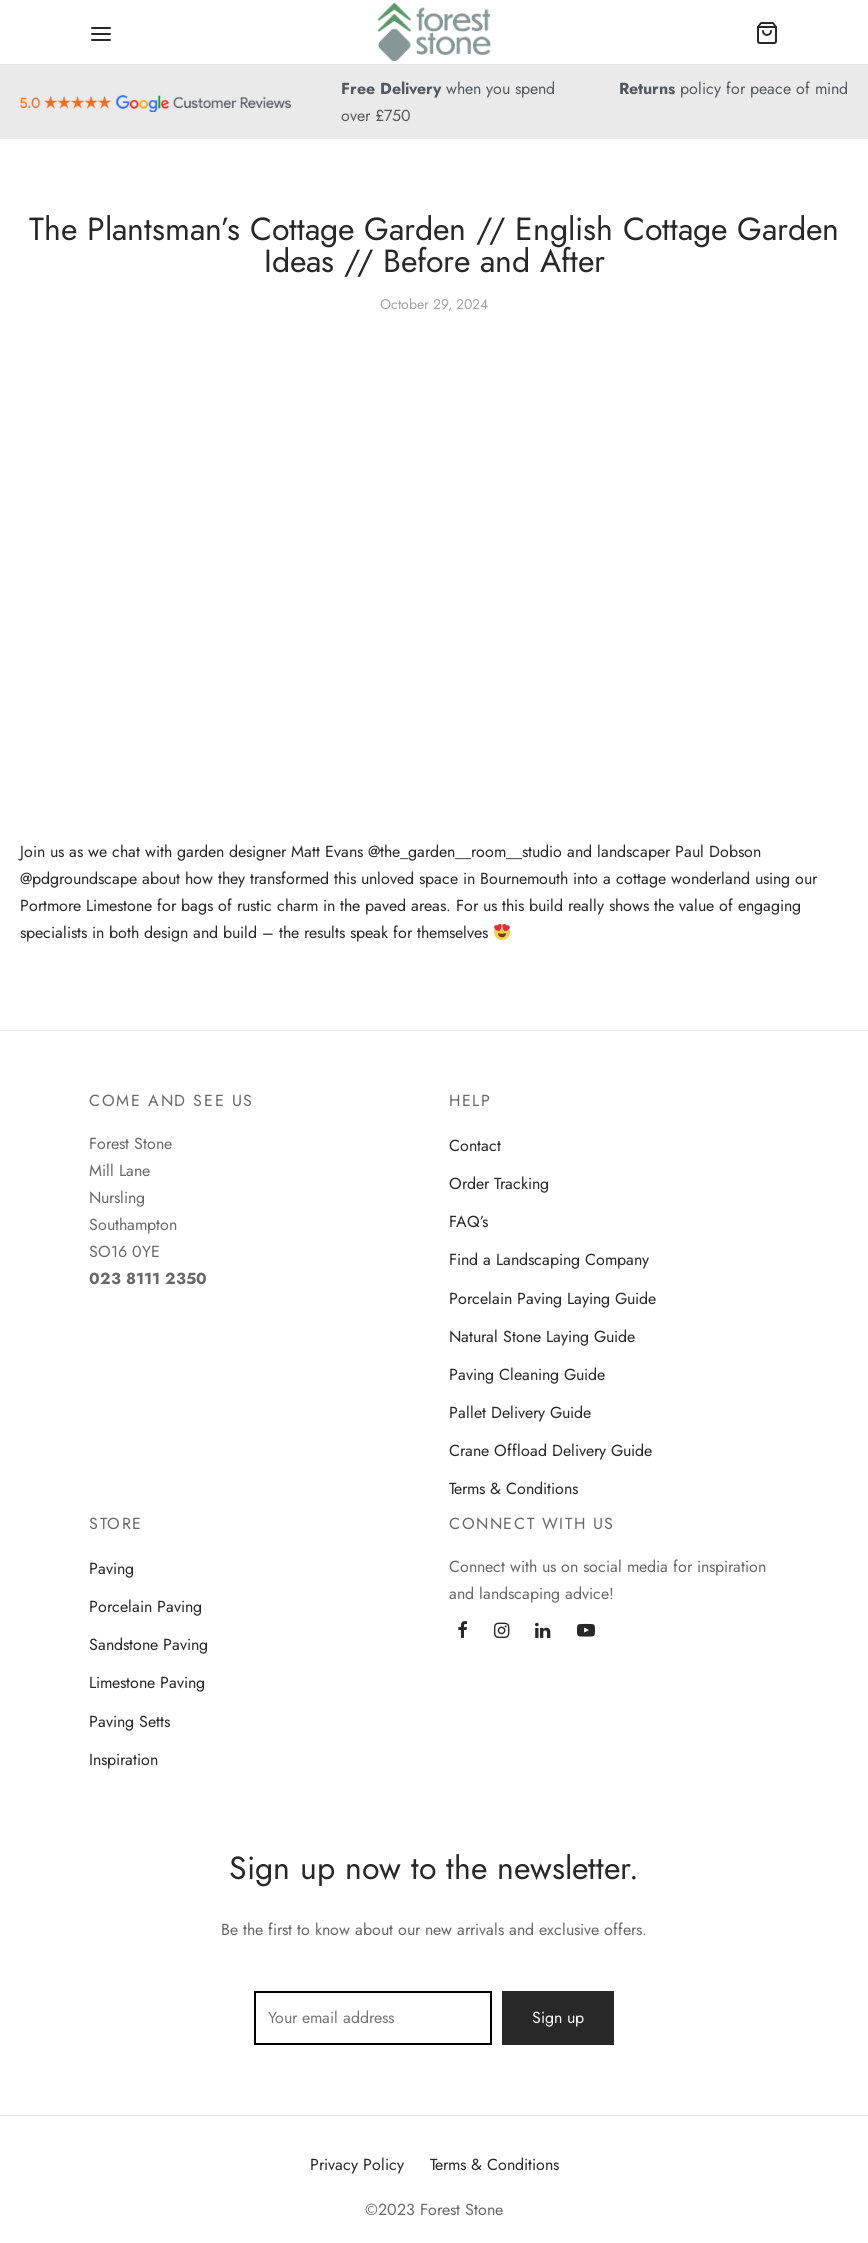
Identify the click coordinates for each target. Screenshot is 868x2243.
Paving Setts (129, 1721)
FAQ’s (468, 1221)
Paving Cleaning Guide (527, 1374)
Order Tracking (499, 1183)
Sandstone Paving (148, 1644)
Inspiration (123, 1759)
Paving (111, 1568)
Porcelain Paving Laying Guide (552, 1298)
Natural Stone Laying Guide (542, 1336)
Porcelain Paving (145, 1606)
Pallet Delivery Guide (520, 1412)
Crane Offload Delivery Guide (550, 1450)
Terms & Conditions (513, 1488)
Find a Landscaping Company (549, 1259)
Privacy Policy (357, 2164)
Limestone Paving (147, 1682)
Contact (475, 1145)
